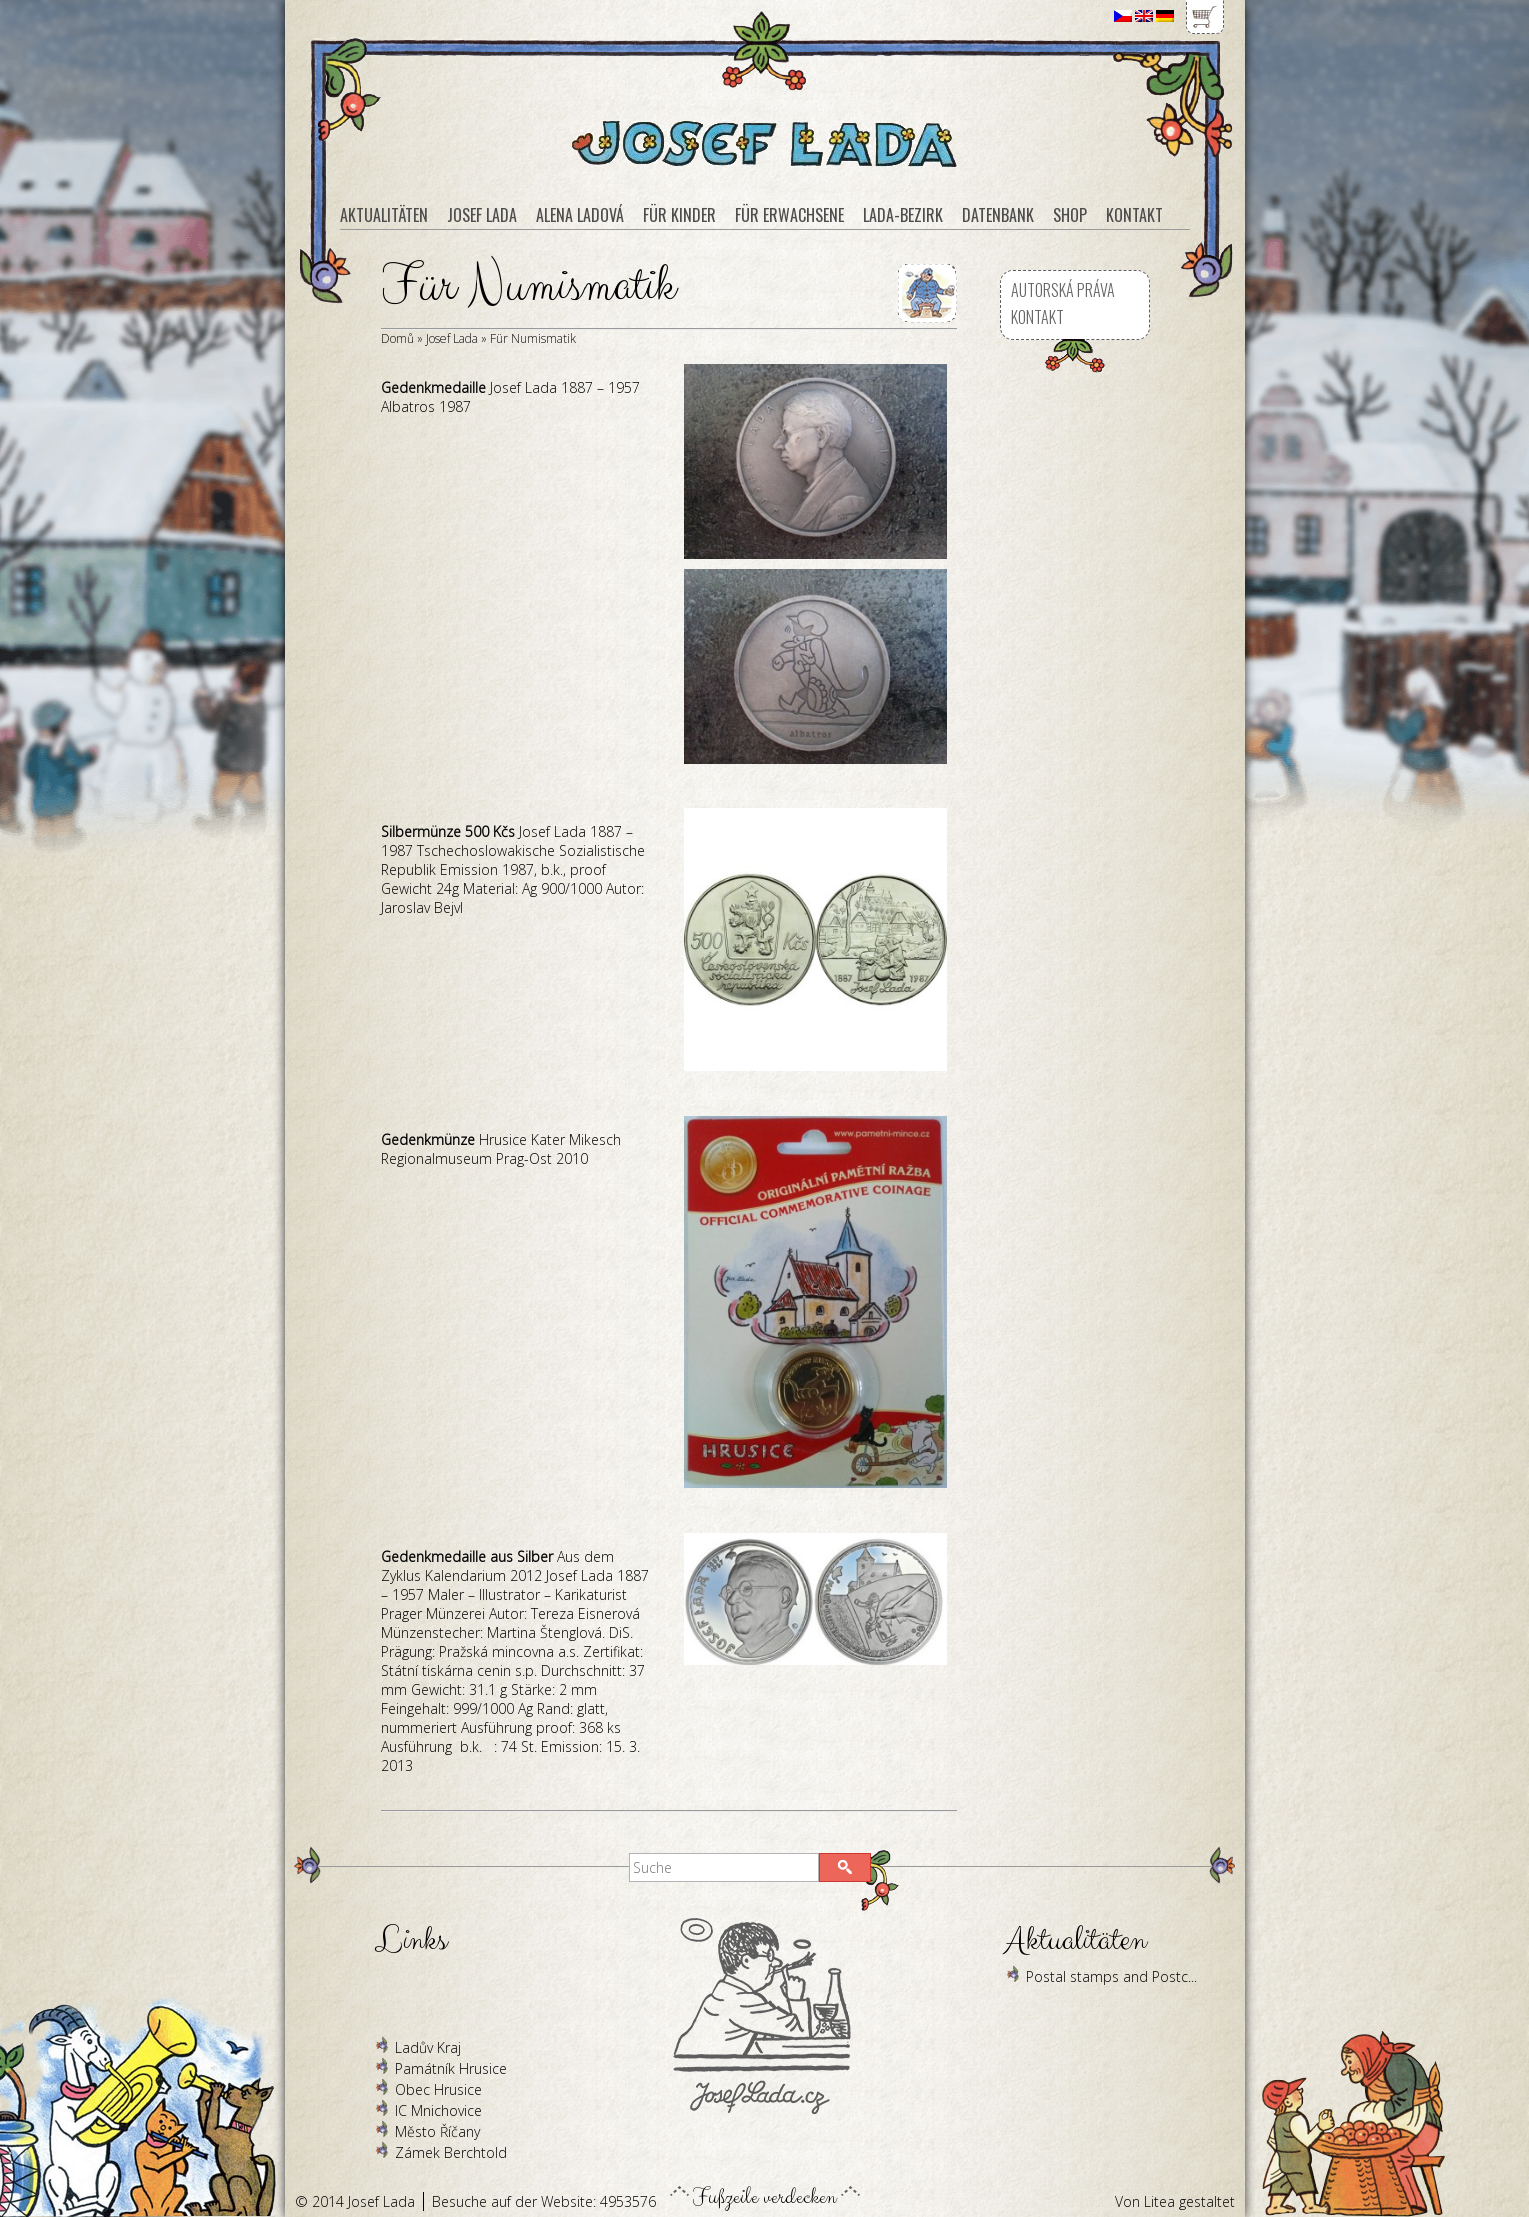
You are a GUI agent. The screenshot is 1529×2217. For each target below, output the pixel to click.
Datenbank (998, 215)
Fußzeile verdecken (764, 2192)
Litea (1159, 2201)
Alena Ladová (580, 215)
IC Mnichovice (438, 2110)
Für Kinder (679, 215)
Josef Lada (452, 338)
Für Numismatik (533, 338)
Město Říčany (437, 2131)
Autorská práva (1063, 290)
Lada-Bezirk (903, 215)
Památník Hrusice (451, 2068)
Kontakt (1037, 317)
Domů (397, 338)
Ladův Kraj (428, 2047)
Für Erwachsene (789, 215)
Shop (1070, 215)
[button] (845, 1867)
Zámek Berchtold (451, 2152)
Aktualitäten (384, 215)
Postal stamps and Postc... (1111, 1976)
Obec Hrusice (438, 2089)
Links (411, 1940)
